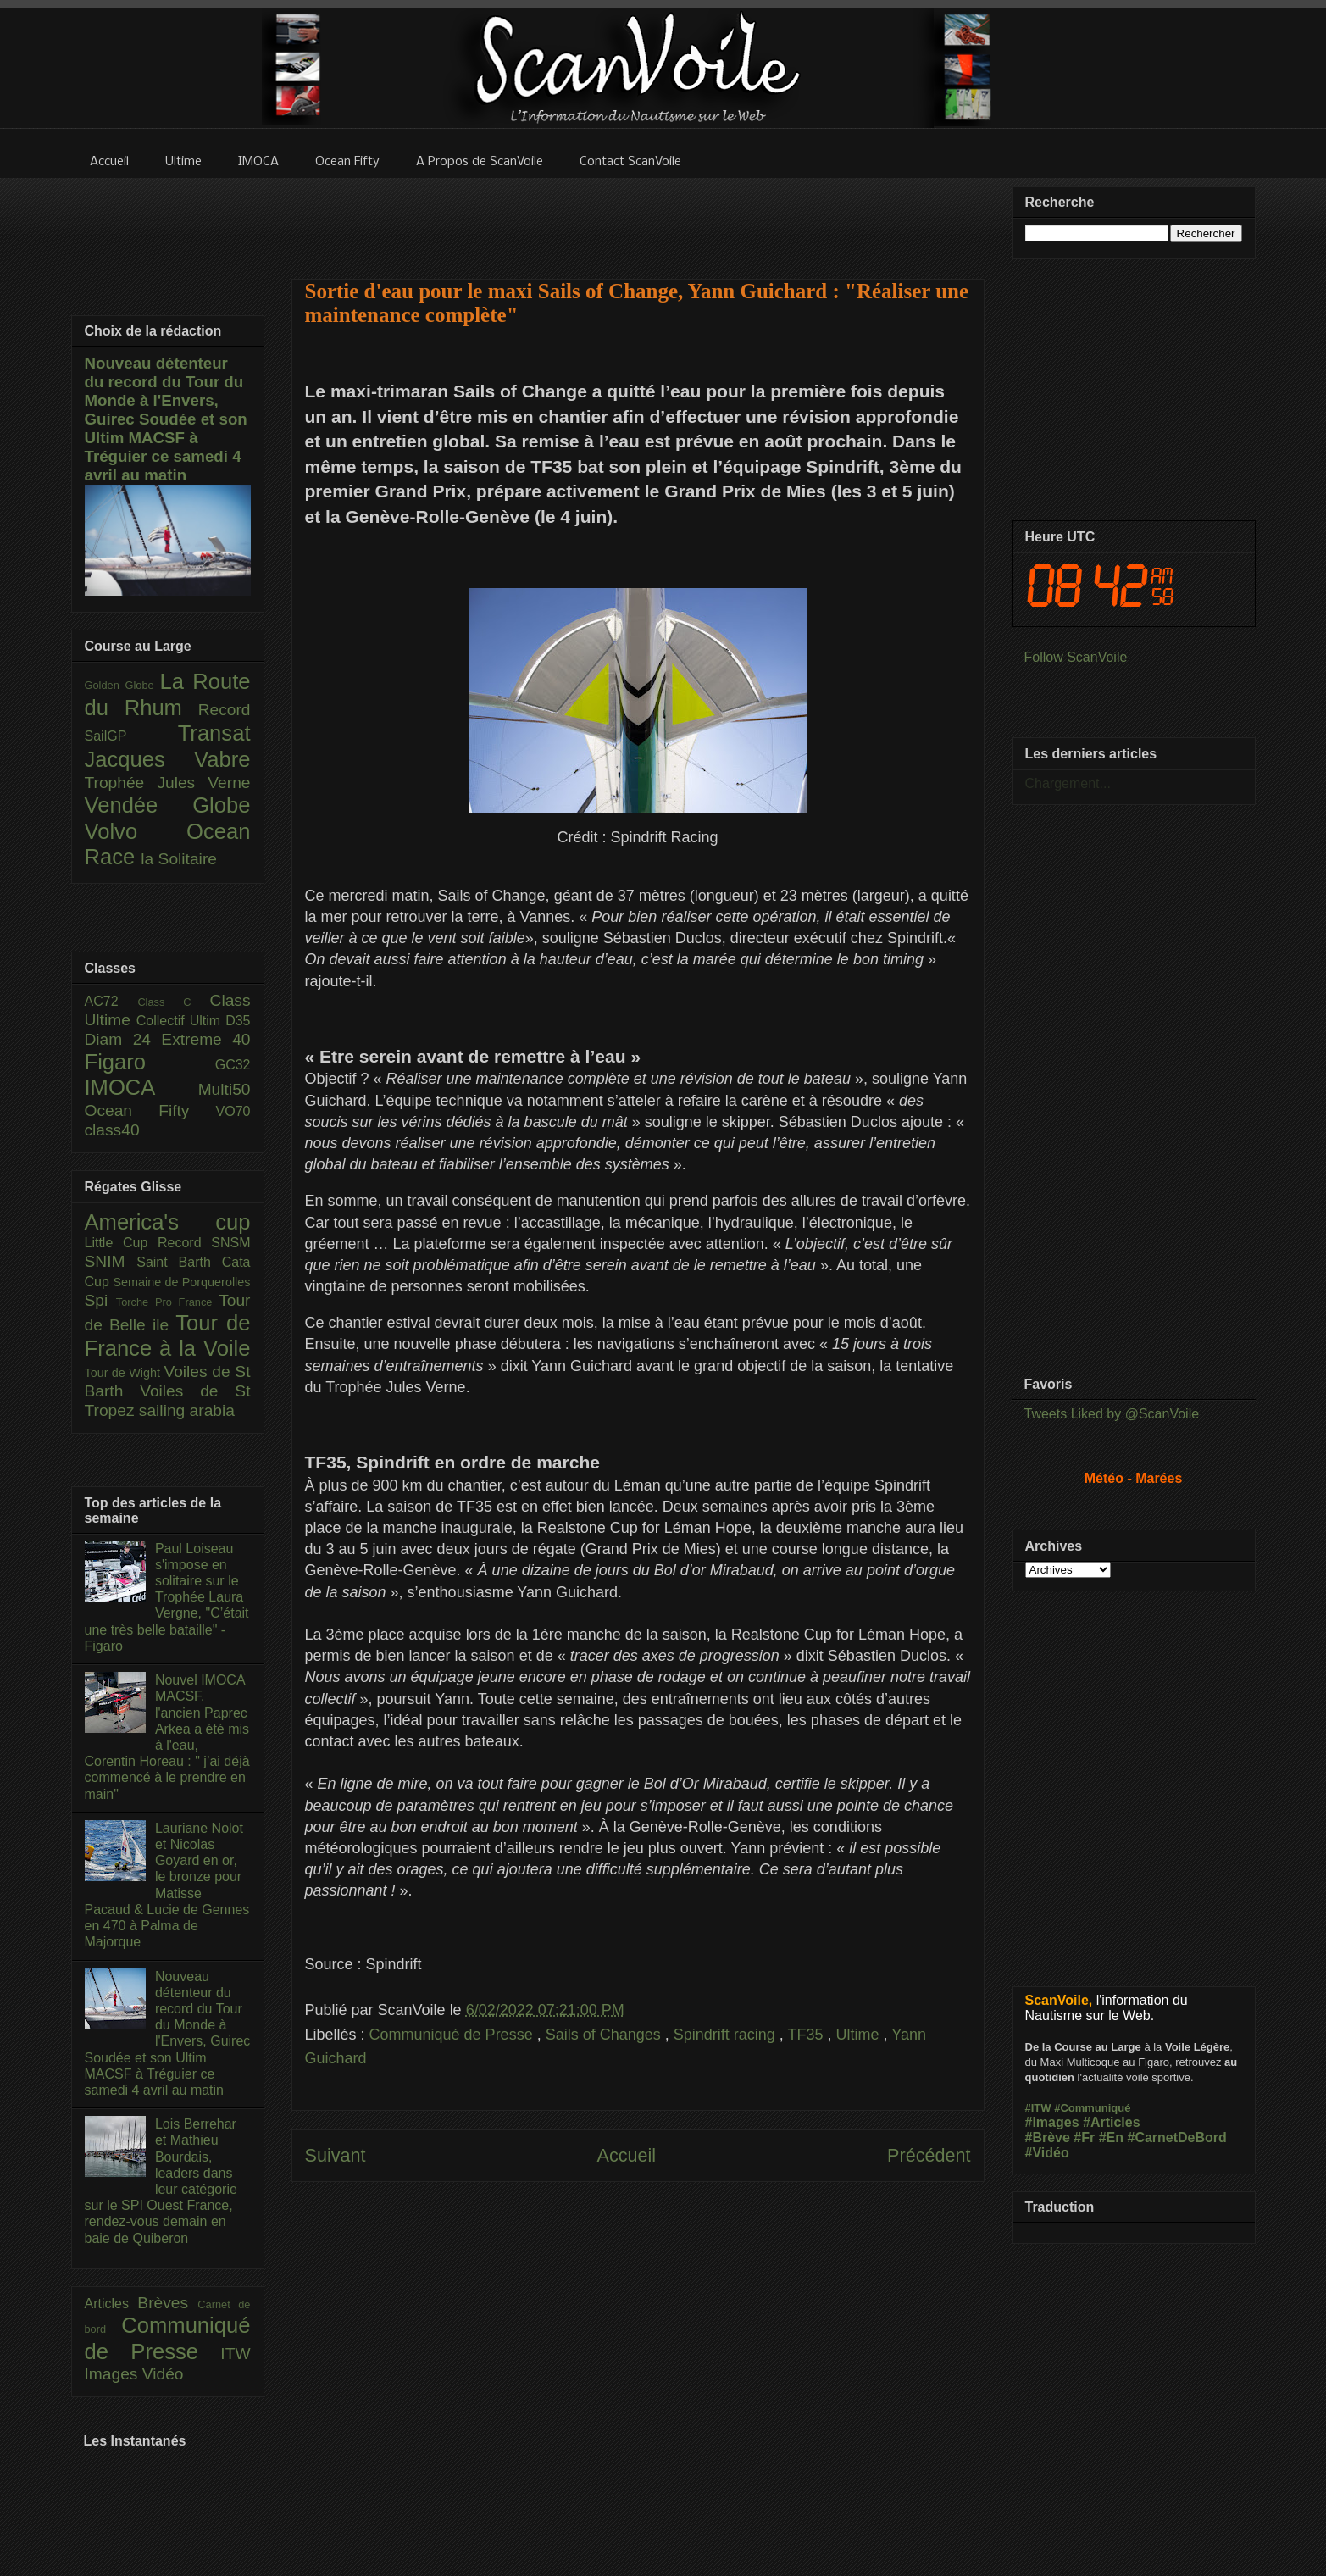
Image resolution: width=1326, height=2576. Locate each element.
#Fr (1084, 2137)
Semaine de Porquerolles (182, 1282)
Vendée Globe (168, 805)
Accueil (626, 2155)
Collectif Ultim (180, 1020)
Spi (100, 1300)
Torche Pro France (167, 1302)
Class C (173, 1002)
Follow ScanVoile (1076, 657)
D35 (237, 1020)
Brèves (167, 2303)
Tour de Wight (124, 1373)
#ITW (1038, 2107)
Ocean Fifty (150, 1110)
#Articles (1111, 2122)
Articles (111, 2303)
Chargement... (1068, 783)
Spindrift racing (727, 2034)
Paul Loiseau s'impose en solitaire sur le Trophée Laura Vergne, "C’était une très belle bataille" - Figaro (167, 1597)
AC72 (111, 1001)
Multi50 (224, 1089)
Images (113, 2374)
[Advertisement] (638, 217)
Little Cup (121, 1242)
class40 (112, 1130)
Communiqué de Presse (453, 2034)
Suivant (335, 2155)
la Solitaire (179, 859)
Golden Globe (122, 685)
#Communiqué (1092, 2107)
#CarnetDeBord (1176, 2137)
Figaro (150, 1062)
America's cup (168, 1222)
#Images (1052, 2122)
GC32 (233, 1065)
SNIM (111, 1261)
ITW (235, 2353)
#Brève (1047, 2137)
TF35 (808, 2034)
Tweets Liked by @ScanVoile (1112, 1414)
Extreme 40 (205, 1039)
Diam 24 (123, 1039)
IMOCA (141, 1087)
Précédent (928, 2155)
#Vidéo (1047, 2153)
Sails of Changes (605, 2034)
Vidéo (163, 2374)
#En (1111, 2137)
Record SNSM (204, 1242)
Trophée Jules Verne (168, 782)
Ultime (860, 2034)
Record (224, 710)
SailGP (131, 736)
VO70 (233, 1111)
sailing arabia (187, 1410)
